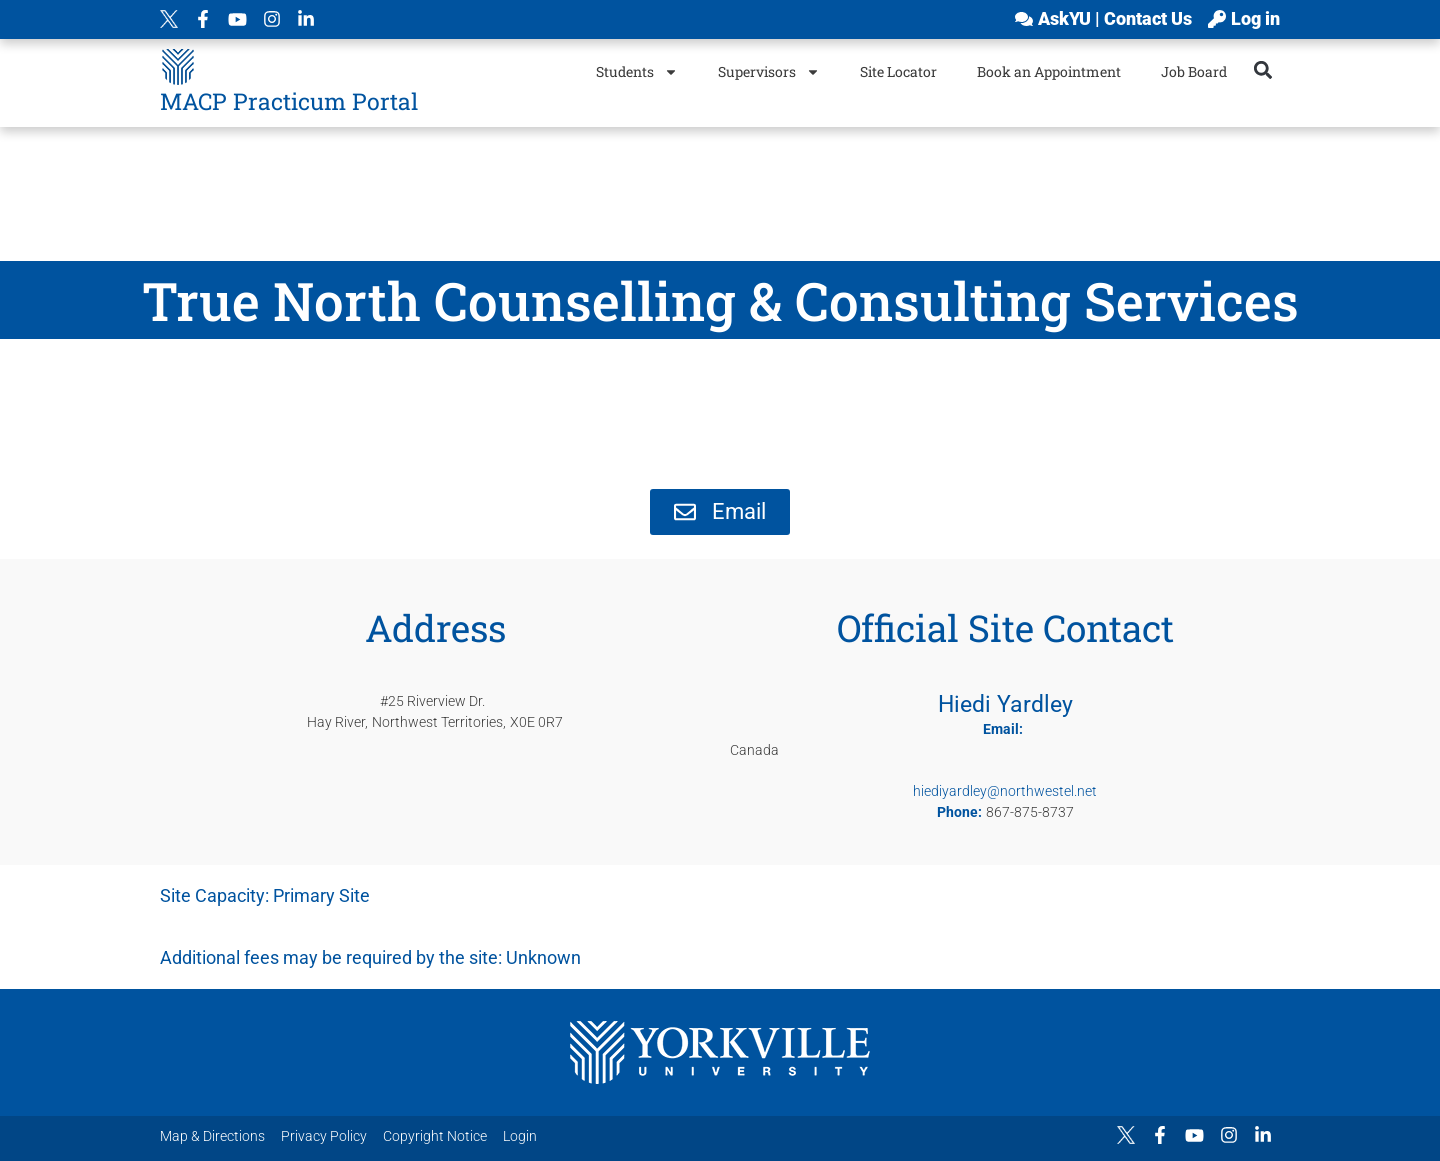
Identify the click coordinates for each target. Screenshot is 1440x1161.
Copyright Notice (435, 1136)
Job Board (1194, 71)
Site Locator (898, 71)
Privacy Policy (324, 1136)
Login (520, 1136)
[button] (1263, 69)
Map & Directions (212, 1136)
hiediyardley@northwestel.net (1005, 791)
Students (637, 72)
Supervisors (769, 72)
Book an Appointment (1049, 71)
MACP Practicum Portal (289, 101)
